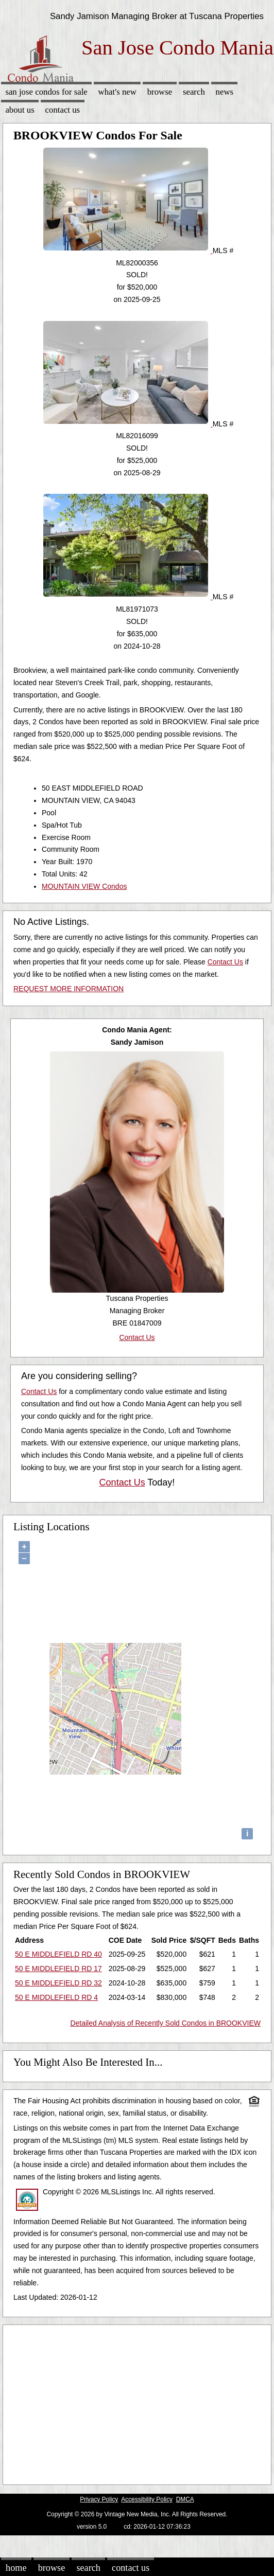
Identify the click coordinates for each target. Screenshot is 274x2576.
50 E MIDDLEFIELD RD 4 (56, 1997)
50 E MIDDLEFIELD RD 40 (58, 1954)
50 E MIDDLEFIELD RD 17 (58, 1968)
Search (194, 92)
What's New (117, 92)
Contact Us (62, 110)
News (225, 92)
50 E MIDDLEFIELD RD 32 (58, 1983)
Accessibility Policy (147, 2499)
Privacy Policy (99, 2499)
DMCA (185, 2499)
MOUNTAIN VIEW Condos (84, 886)
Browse (159, 92)
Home (16, 2568)
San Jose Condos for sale (46, 92)
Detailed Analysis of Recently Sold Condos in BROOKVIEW (165, 2023)
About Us (19, 110)
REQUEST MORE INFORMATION (68, 989)
